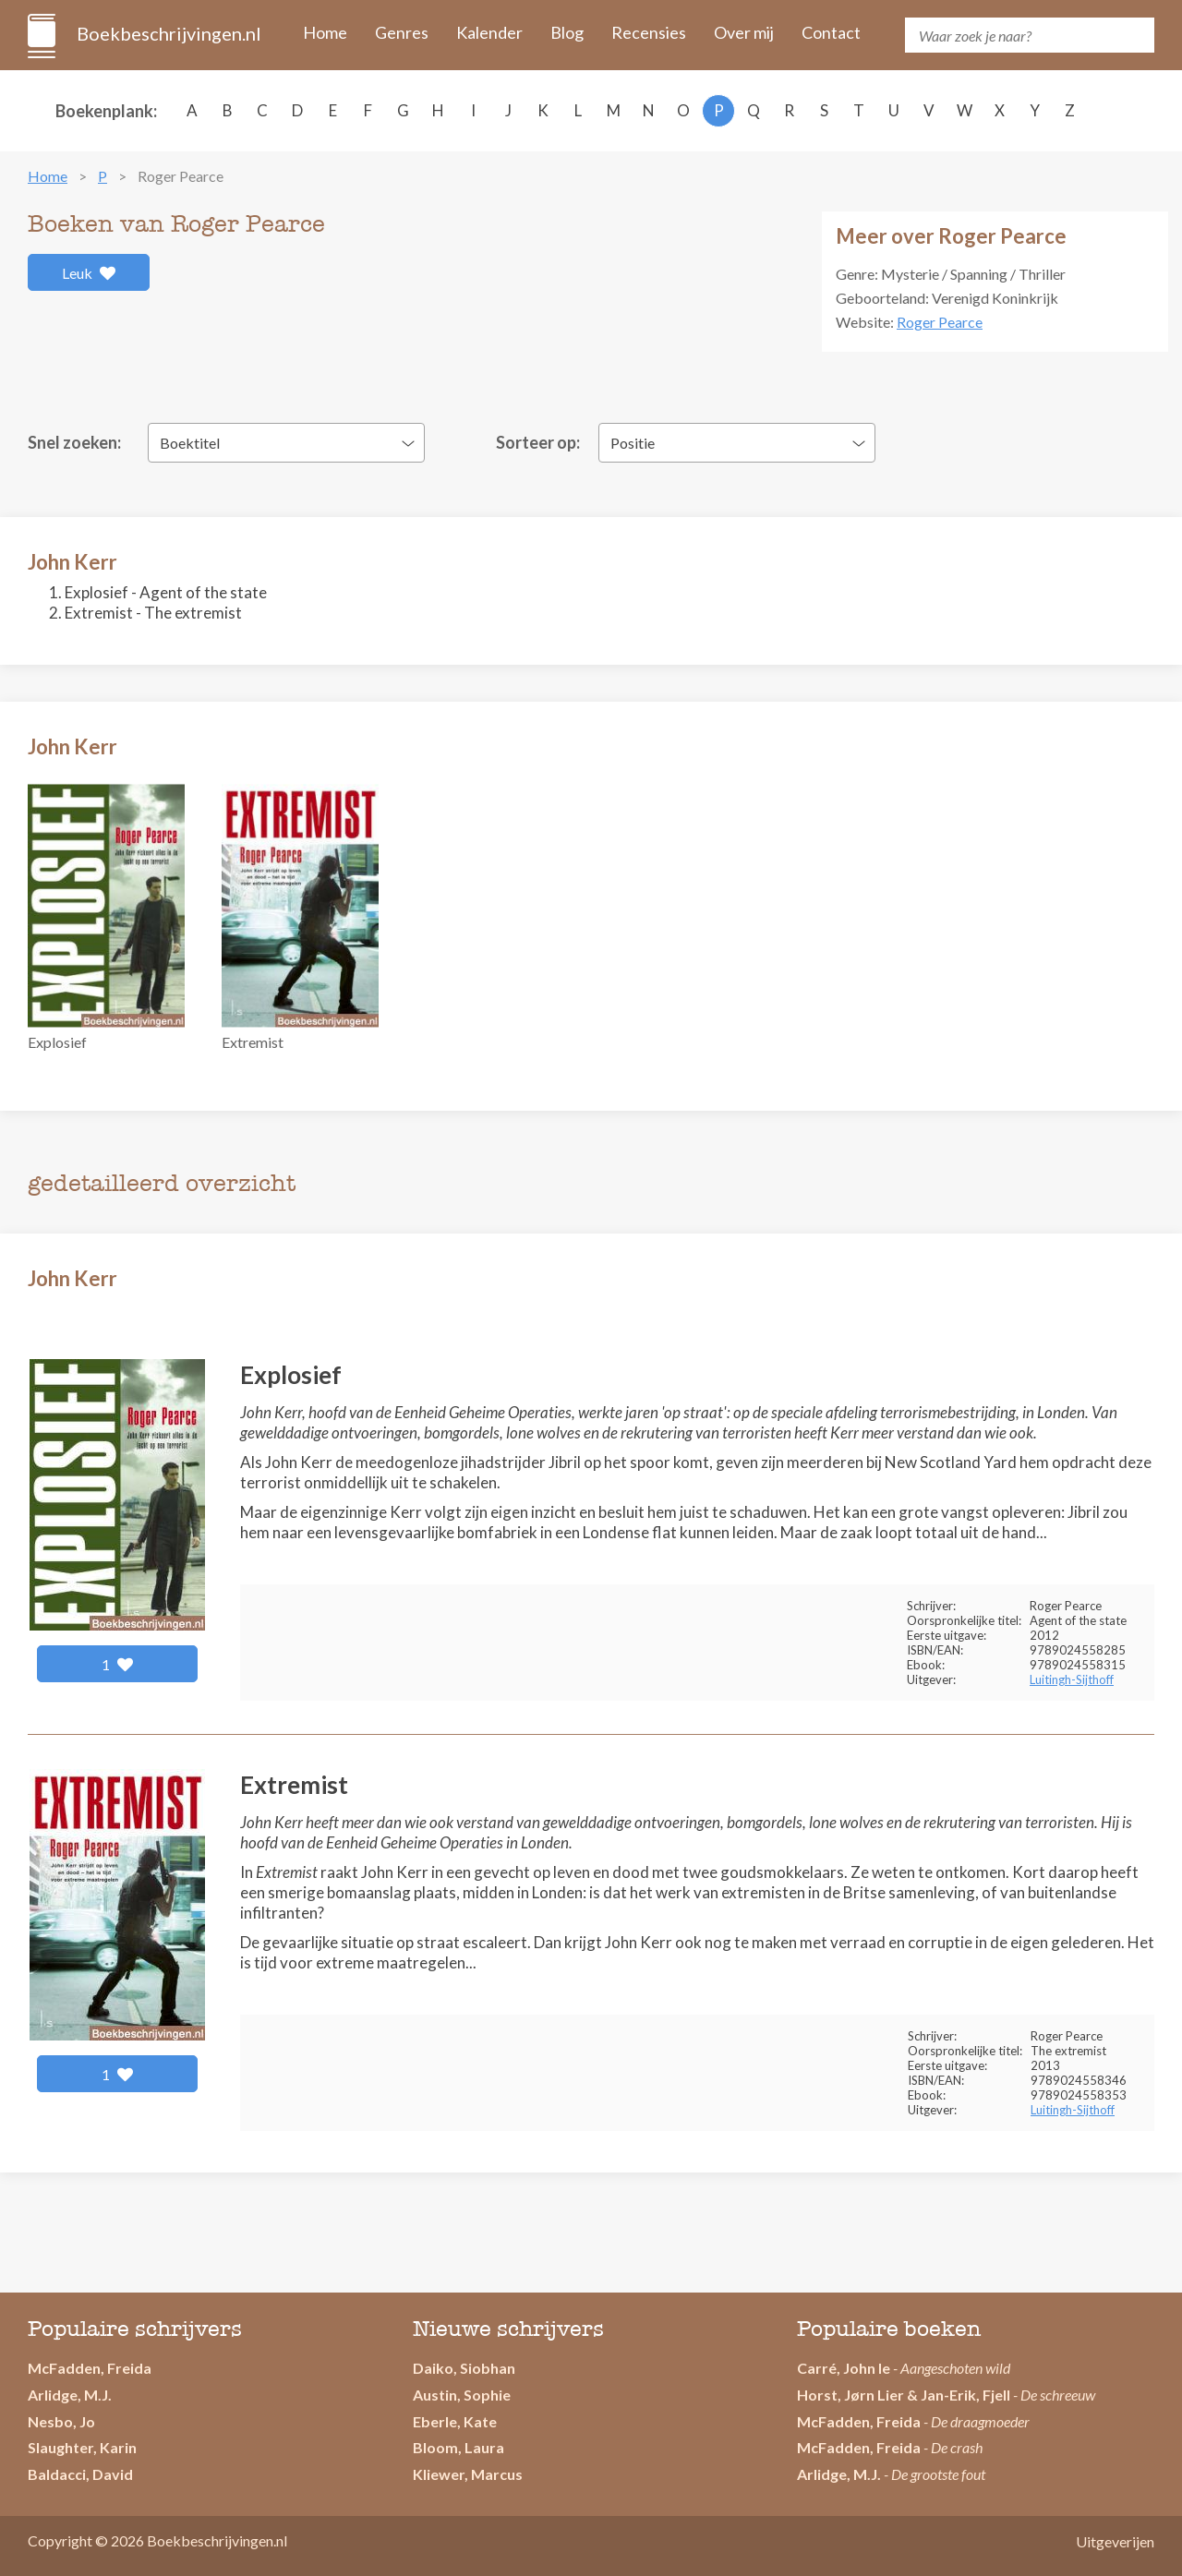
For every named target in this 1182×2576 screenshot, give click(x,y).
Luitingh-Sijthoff (1072, 1679)
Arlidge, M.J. (70, 2394)
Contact (831, 32)
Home (325, 32)
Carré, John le (843, 2368)
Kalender (489, 32)
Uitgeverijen (1115, 2541)
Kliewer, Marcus (468, 2474)
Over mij (744, 32)
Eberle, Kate (455, 2421)
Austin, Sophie (462, 2394)
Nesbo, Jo (61, 2421)
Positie (632, 442)
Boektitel (190, 442)
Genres (401, 32)
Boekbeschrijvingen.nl (168, 33)
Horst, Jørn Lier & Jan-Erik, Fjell (903, 2394)
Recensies (648, 32)
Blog (567, 32)
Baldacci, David (80, 2474)
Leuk (89, 273)
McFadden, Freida (89, 2368)
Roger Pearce (940, 322)
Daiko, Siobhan (464, 2368)
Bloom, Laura (458, 2447)
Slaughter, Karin (82, 2447)
